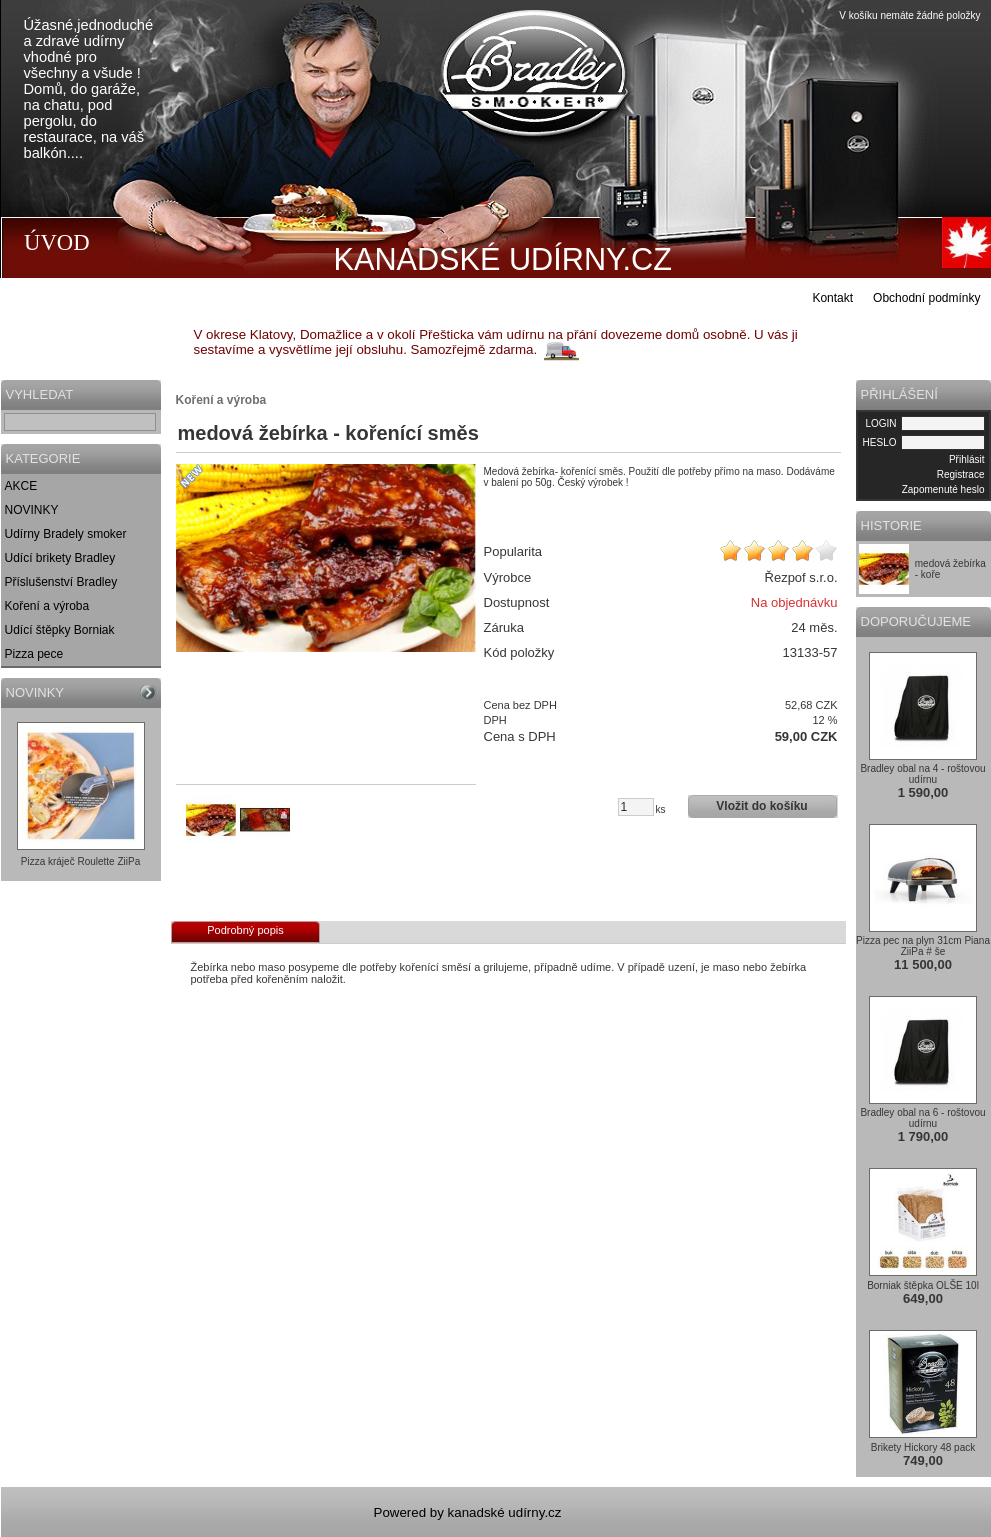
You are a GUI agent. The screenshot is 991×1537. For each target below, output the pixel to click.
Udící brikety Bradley (60, 558)
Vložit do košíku (761, 806)
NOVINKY (32, 510)
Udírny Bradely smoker (66, 534)
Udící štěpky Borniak (60, 630)
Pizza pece (34, 654)
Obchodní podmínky (926, 298)
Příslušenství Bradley (61, 582)
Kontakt (832, 298)
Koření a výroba (47, 606)
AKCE (21, 486)
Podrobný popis (245, 930)
